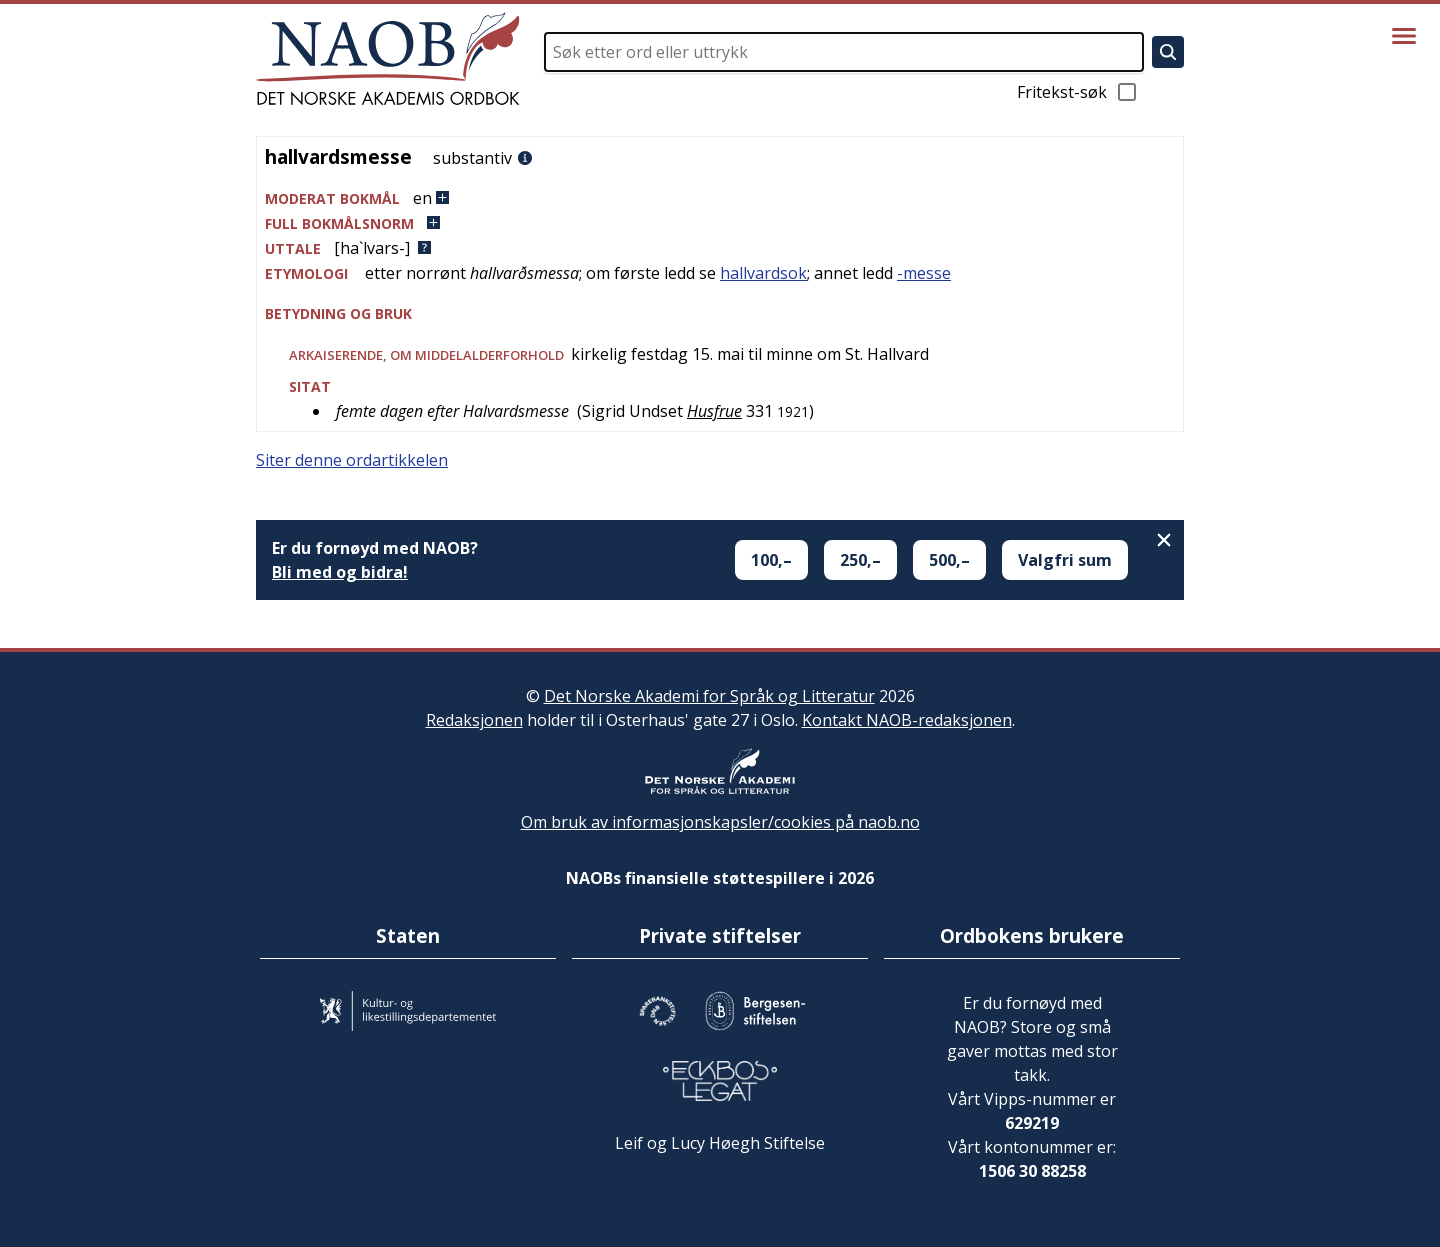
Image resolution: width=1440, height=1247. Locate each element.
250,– (860, 560)
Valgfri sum (1065, 560)
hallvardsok (763, 273)
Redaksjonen (474, 720)
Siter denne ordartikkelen (352, 460)
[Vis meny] (1404, 36)
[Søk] (1168, 52)
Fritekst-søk (1078, 92)
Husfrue (714, 411)
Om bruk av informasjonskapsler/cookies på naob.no (720, 822)
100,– (771, 560)
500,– (949, 560)
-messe (924, 273)
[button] (720, 198)
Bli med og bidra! (340, 572)
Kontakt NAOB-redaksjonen (907, 720)
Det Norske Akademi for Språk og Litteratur (709, 696)
